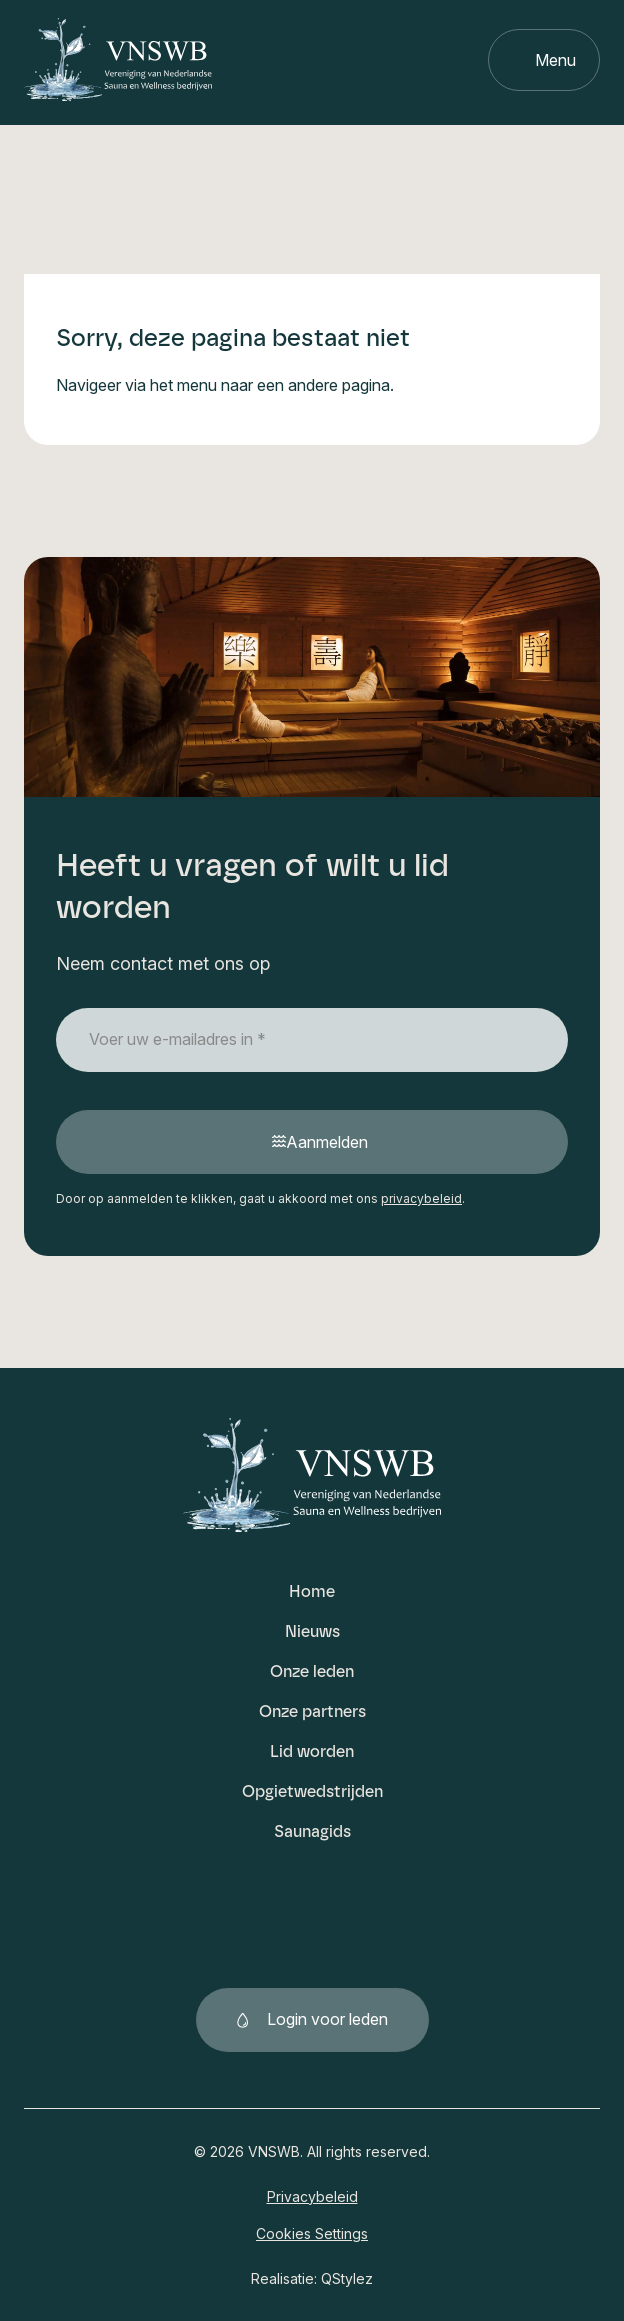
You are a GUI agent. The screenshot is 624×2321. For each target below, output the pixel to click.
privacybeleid (421, 1198)
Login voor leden (327, 2019)
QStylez (347, 2278)
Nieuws (312, 1631)
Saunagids (312, 1831)
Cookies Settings (312, 2233)
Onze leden (312, 1671)
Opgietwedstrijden (312, 1791)
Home (312, 1591)
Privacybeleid (312, 2196)
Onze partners (312, 1711)
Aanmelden (327, 1142)
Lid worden (312, 1751)
